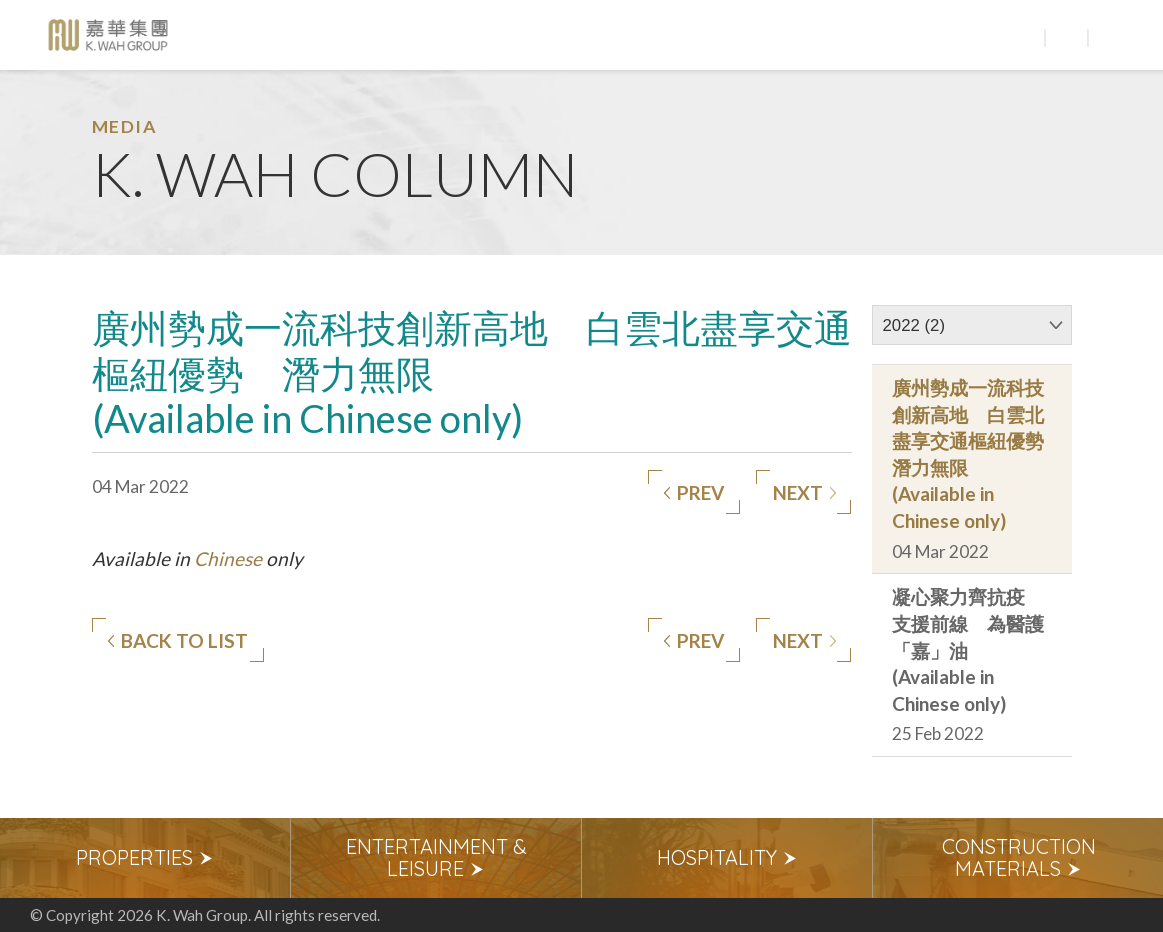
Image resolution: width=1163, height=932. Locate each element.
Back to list (177, 641)
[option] (145, 858)
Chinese (228, 558)
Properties (145, 857)
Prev (693, 493)
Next (805, 493)
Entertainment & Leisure (436, 857)
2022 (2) (914, 325)
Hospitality (727, 857)
